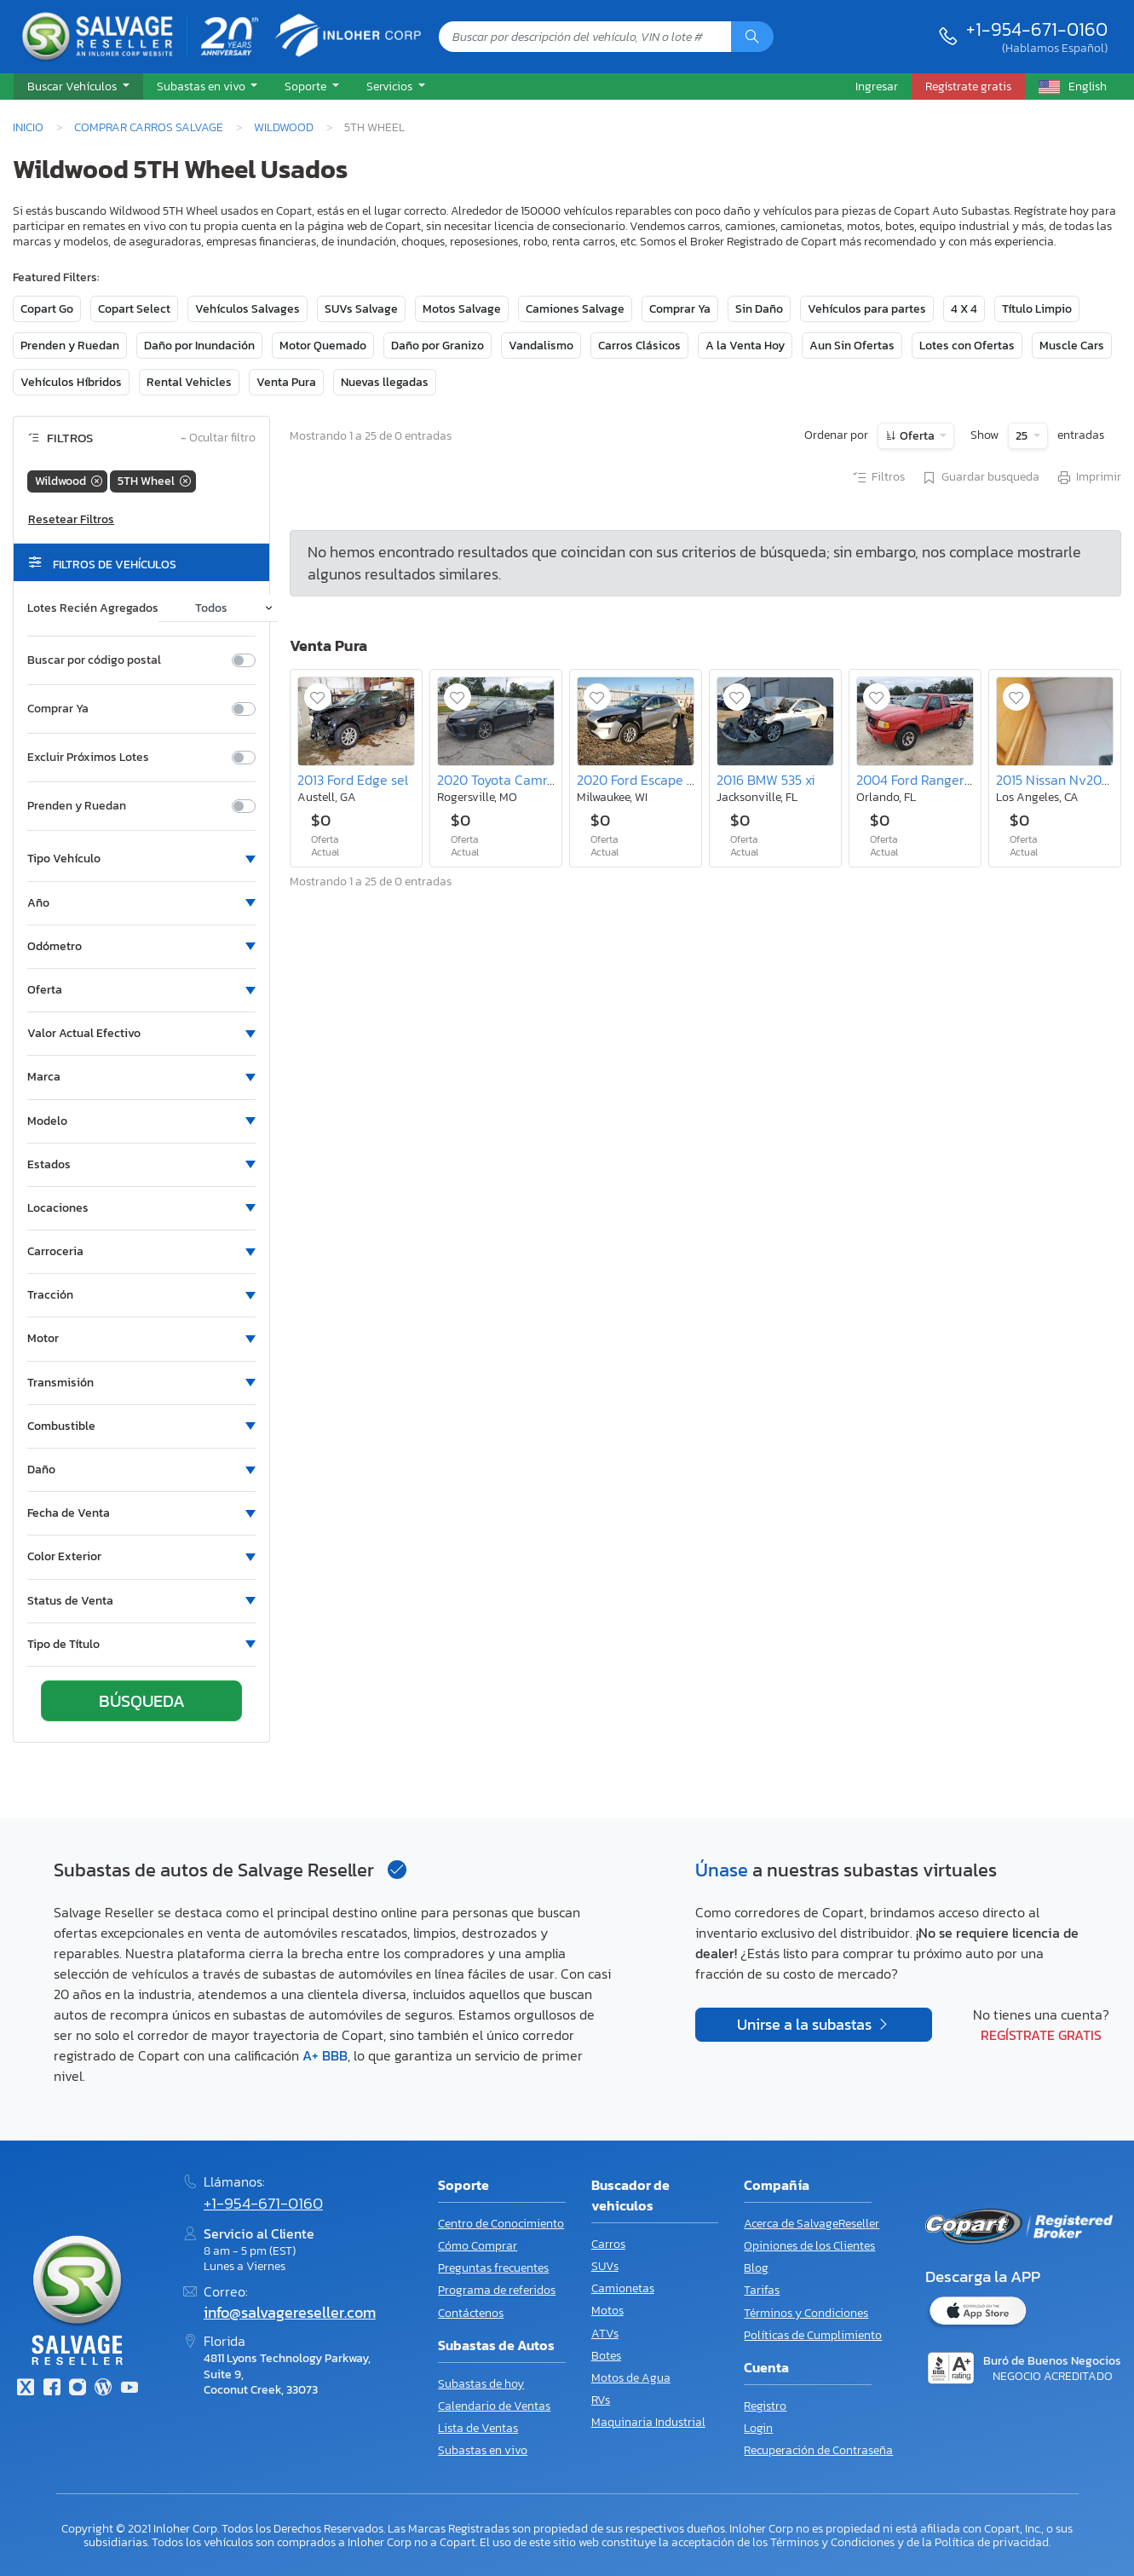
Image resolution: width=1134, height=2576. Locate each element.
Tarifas (762, 2290)
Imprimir (1088, 478)
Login (758, 2428)
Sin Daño (759, 309)
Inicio (28, 126)
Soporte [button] (307, 86)
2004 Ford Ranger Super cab (942, 779)
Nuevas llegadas (385, 382)
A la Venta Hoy (745, 345)
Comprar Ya (680, 309)
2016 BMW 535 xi (766, 779)
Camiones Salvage (575, 309)
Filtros (878, 478)
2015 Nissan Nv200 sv (1061, 779)
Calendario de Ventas (494, 2406)
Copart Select (134, 309)
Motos (607, 2311)
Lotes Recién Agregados (92, 608)
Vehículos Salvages (247, 309)
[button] (78, 87)
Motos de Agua (631, 2378)
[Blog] (103, 2389)
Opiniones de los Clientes (809, 2246)
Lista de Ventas (478, 2428)
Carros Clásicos (639, 345)
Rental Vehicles (189, 382)
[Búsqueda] (752, 36)
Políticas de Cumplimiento (813, 2335)
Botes (606, 2356)
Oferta (917, 436)
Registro (765, 2406)
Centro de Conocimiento (501, 2224)
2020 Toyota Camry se (504, 779)
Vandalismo (541, 345)
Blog (756, 2268)
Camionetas (622, 2288)
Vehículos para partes (867, 309)
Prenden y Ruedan (69, 345)
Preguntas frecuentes (493, 2268)
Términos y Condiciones (806, 2313)
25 (1023, 436)
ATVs (605, 2334)
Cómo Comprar (477, 2246)
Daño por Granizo (437, 345)
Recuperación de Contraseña (818, 2450)
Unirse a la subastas (806, 2025)
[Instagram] (77, 2389)
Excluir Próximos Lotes (88, 757)
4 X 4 (964, 309)
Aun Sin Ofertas (852, 345)
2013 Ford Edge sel (352, 779)
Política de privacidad (992, 2541)
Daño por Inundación (199, 345)
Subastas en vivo (482, 2450)
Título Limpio (1037, 309)
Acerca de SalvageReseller (811, 2224)
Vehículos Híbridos (71, 382)
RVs (600, 2400)
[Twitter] (25, 2389)
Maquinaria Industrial (648, 2422)
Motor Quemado (322, 345)
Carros (608, 2244)
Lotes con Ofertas (967, 345)
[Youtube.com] (129, 2389)
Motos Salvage (462, 309)
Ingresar (876, 86)
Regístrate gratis (1041, 2035)
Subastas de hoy (481, 2384)
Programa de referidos (496, 2290)
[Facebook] (51, 2389)
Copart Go (46, 309)
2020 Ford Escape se (638, 779)
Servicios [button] (390, 86)
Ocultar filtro (218, 438)
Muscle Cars (1071, 345)
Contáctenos (471, 2313)
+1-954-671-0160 (1037, 28)
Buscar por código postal (94, 660)
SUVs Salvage (361, 309)
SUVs (605, 2266)
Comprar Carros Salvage (148, 126)
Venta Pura (286, 382)
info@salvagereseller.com (290, 2313)
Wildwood (284, 126)
